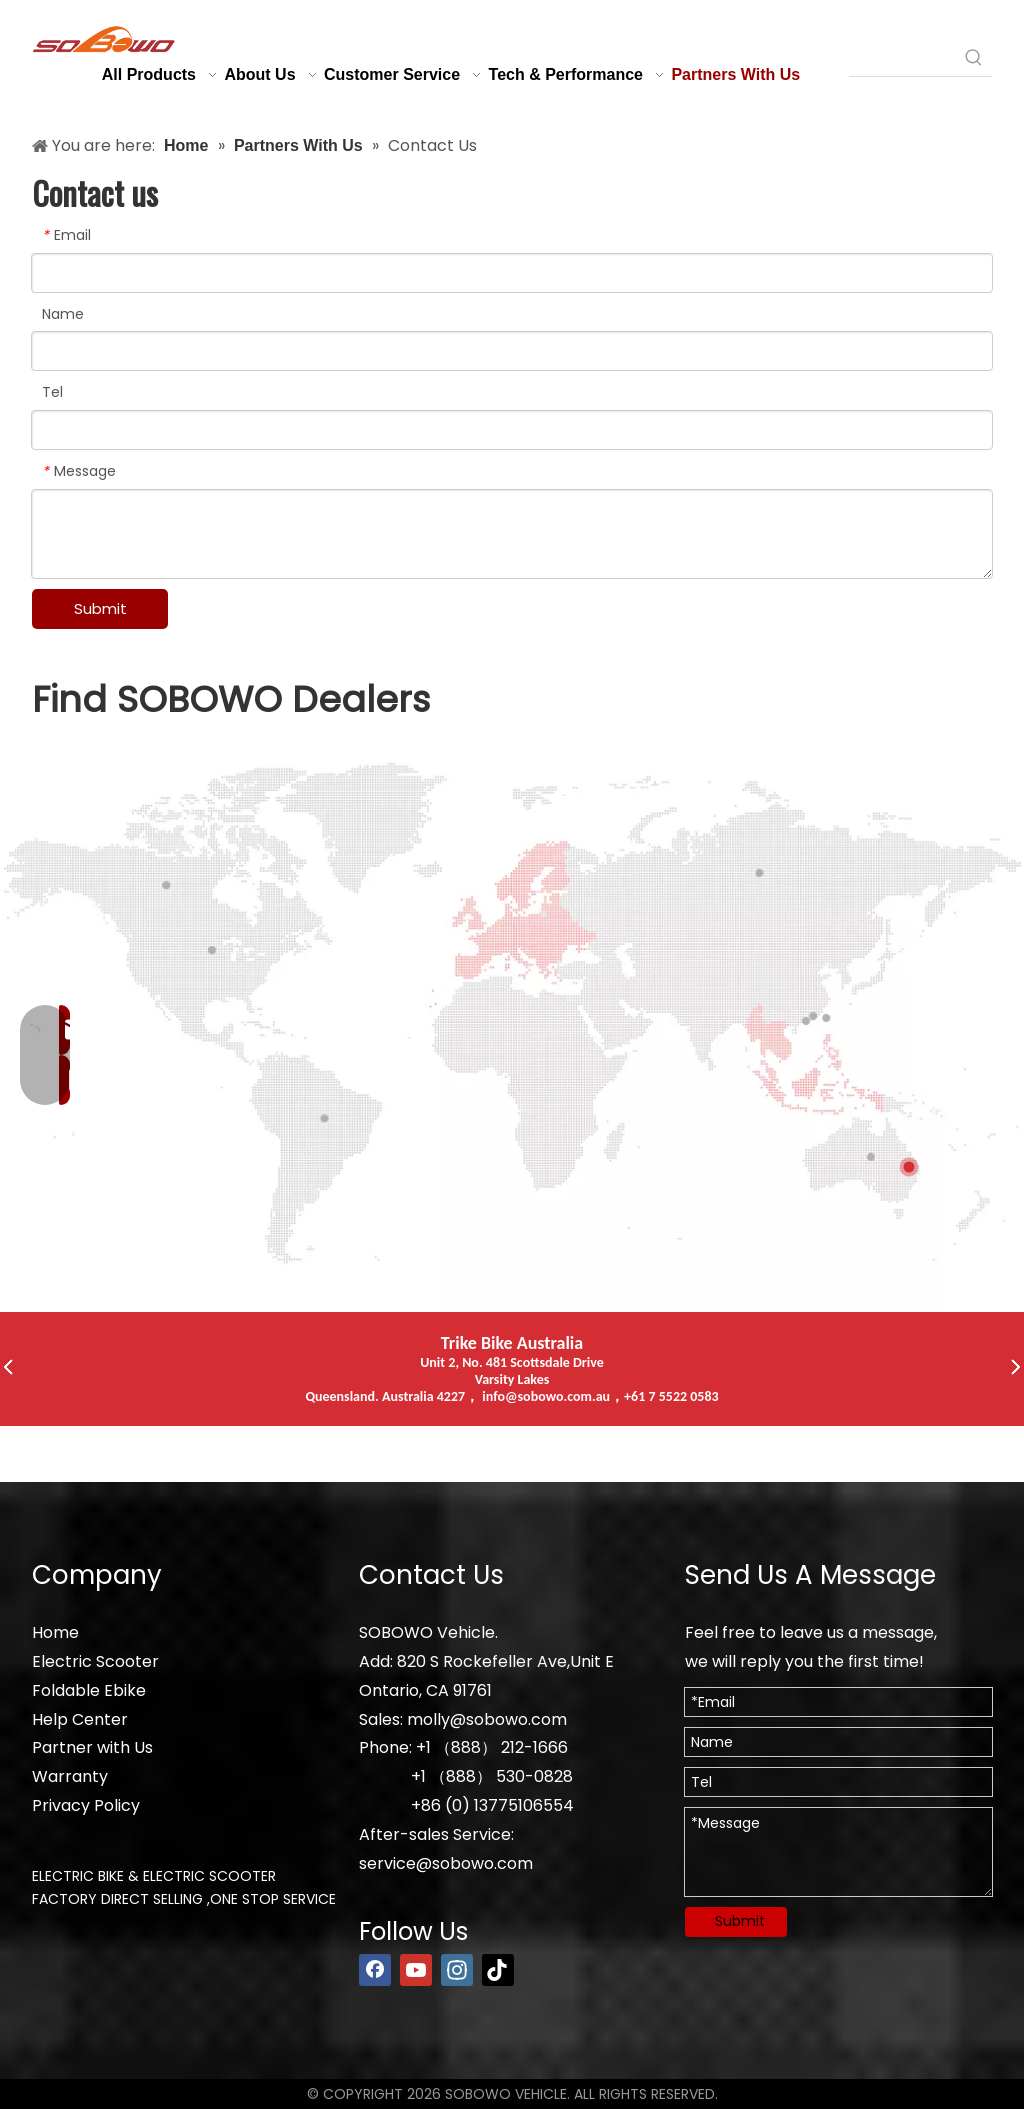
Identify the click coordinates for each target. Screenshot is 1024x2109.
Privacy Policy (86, 1805)
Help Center (80, 1719)
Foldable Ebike (89, 1690)
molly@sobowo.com (487, 1719)
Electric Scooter (95, 1661)
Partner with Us (92, 1747)
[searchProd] (902, 58)
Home (55, 1632)
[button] (8, 1369)
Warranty (70, 1776)
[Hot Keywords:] (974, 58)
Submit (100, 608)
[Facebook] (375, 1970)
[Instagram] (457, 1970)
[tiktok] (498, 1970)
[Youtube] (416, 1970)
